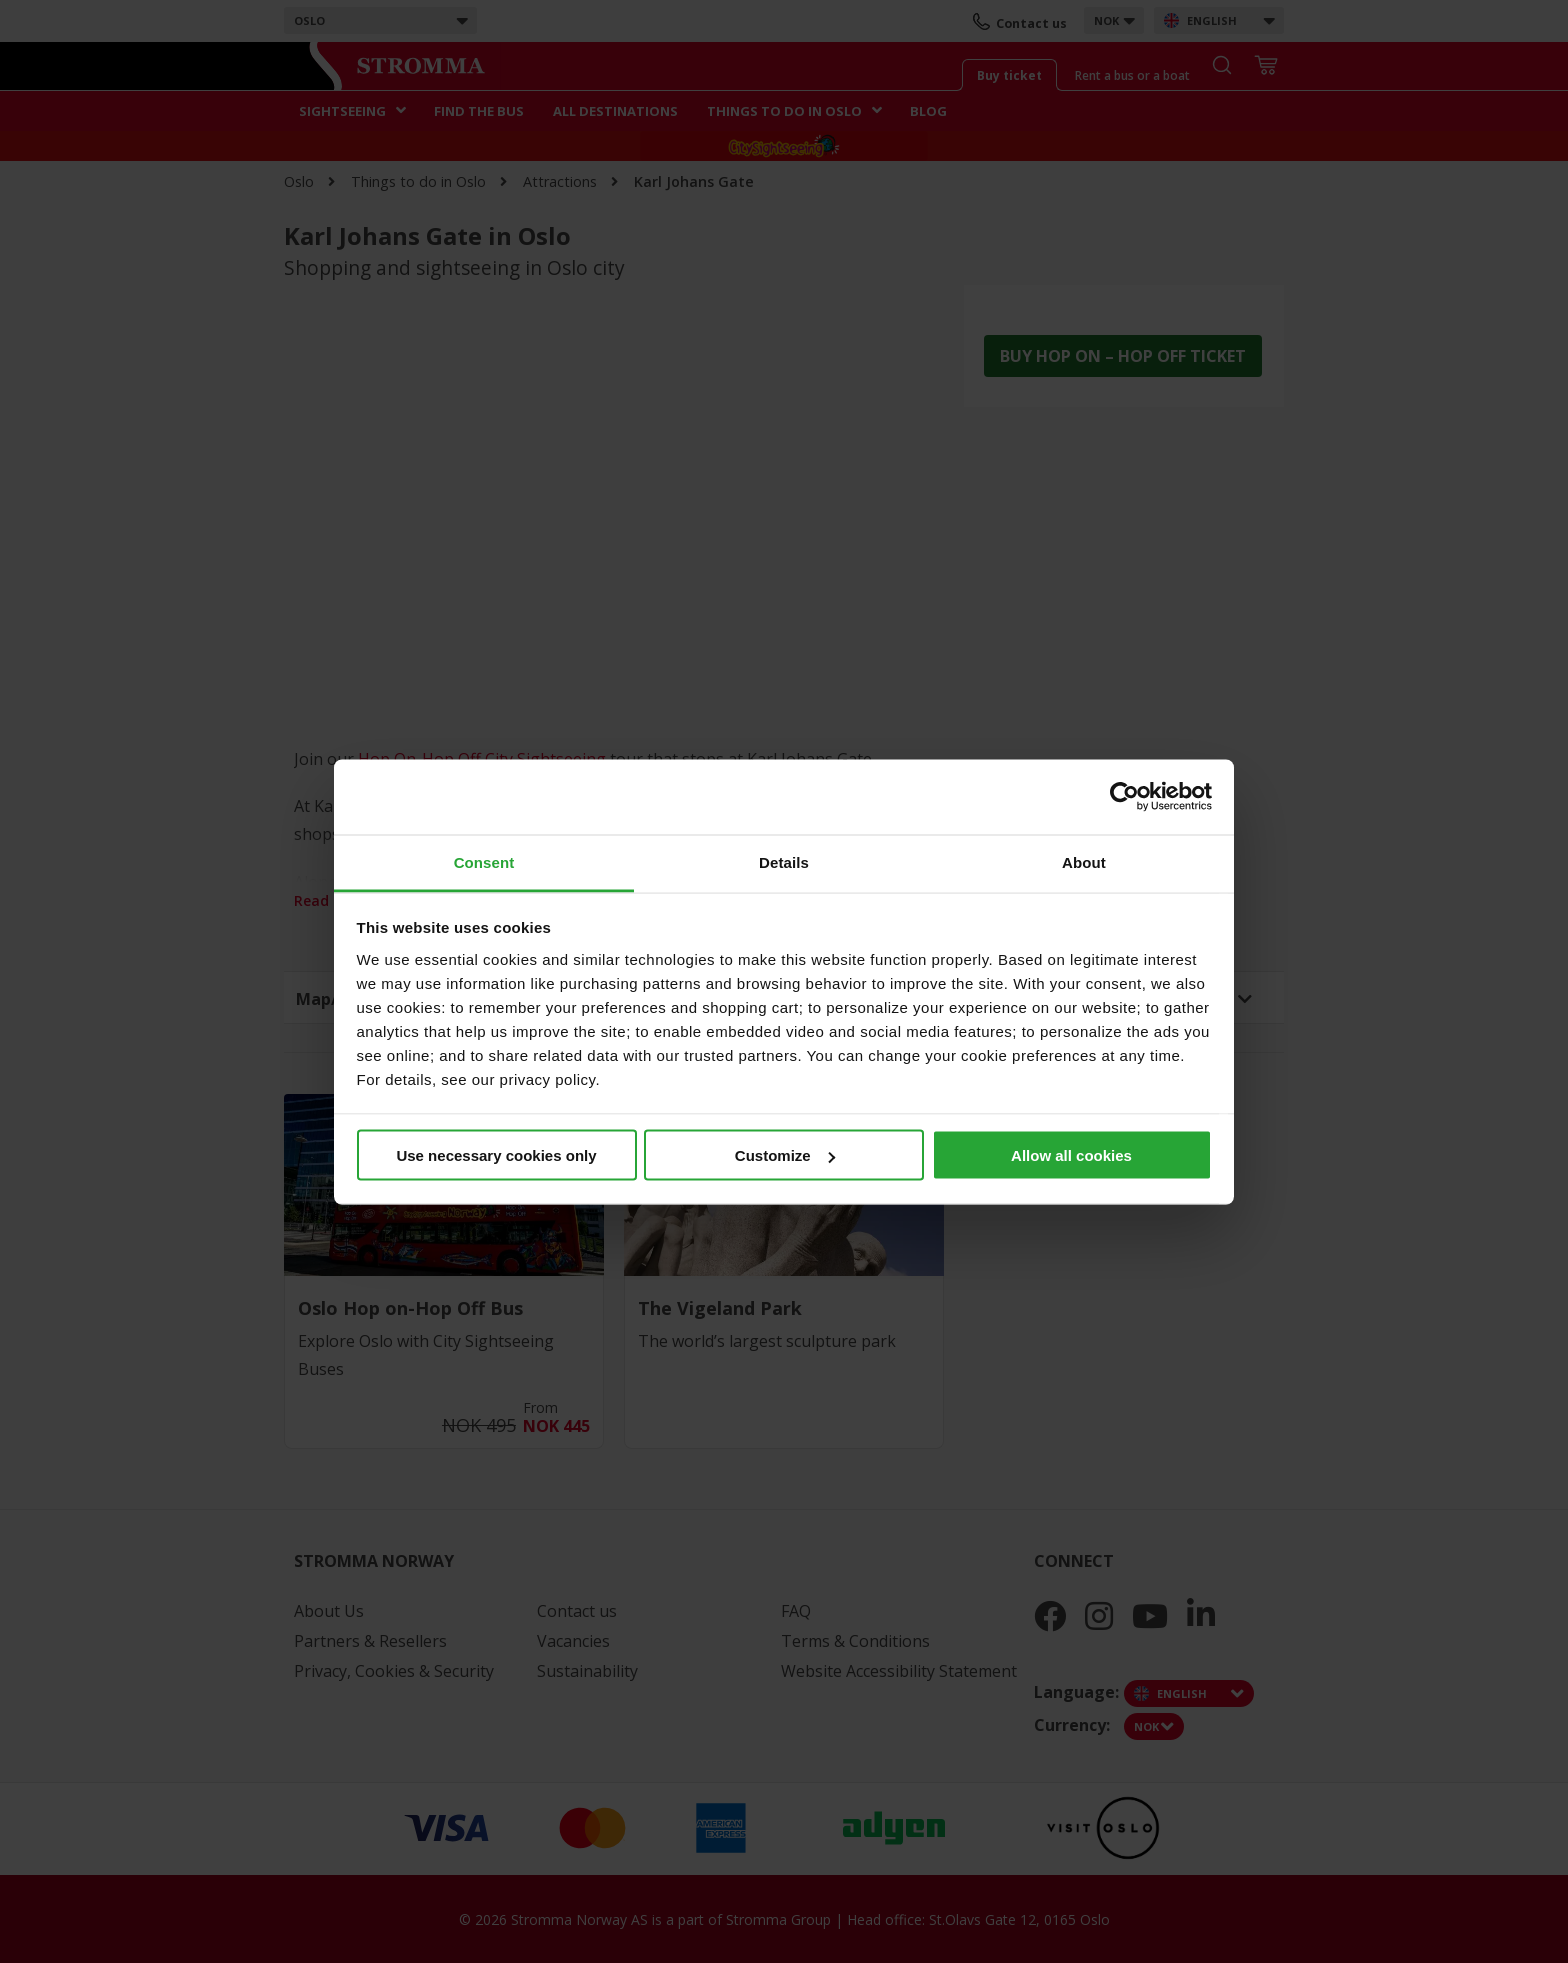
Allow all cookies (1071, 1155)
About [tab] (1084, 861)
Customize (785, 1155)
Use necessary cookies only (496, 1155)
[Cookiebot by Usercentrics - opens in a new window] (1124, 797)
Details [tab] (784, 861)
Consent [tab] (484, 861)
